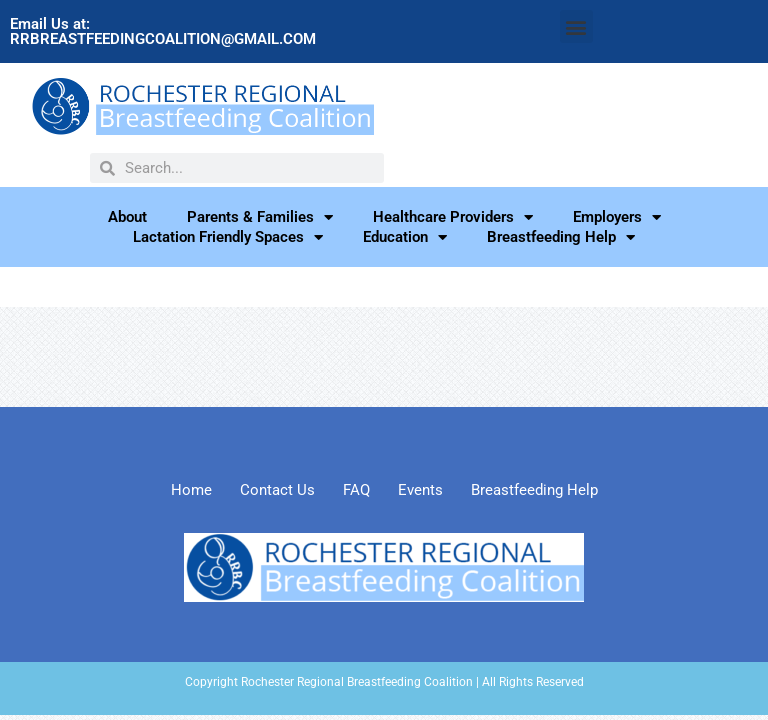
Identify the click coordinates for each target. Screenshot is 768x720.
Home (191, 490)
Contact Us (277, 490)
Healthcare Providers (453, 217)
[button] (576, 26)
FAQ (356, 490)
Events (420, 490)
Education (405, 237)
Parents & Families (260, 217)
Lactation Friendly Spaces (228, 237)
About (127, 217)
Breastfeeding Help (561, 237)
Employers (617, 217)
